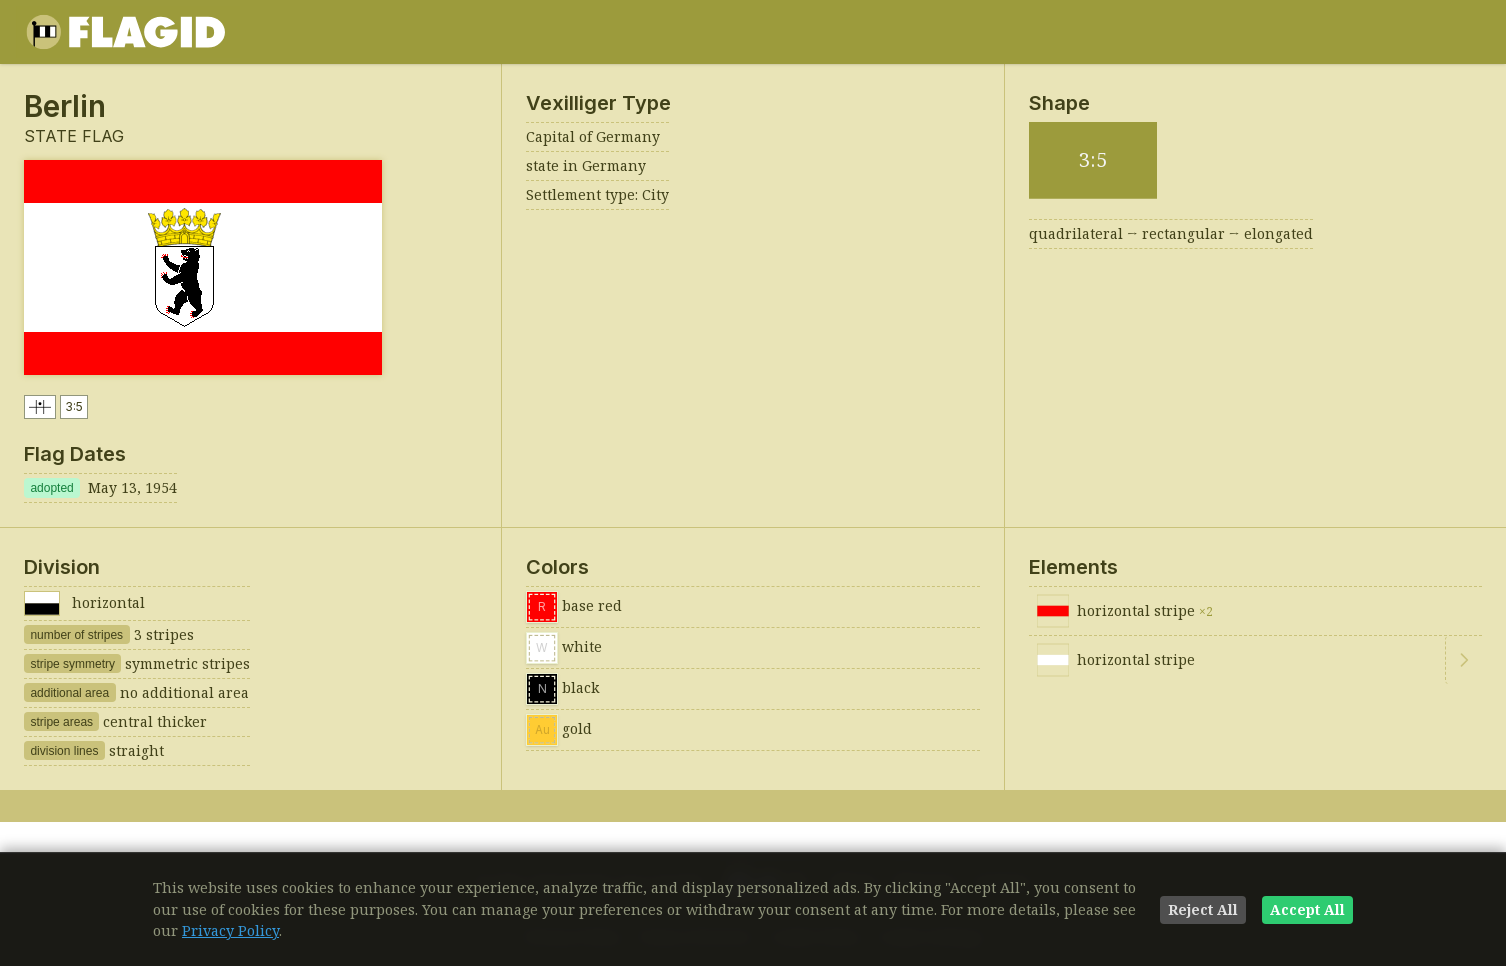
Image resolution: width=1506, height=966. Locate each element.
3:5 (74, 406)
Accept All (1307, 909)
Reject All (1203, 909)
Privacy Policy (230, 930)
